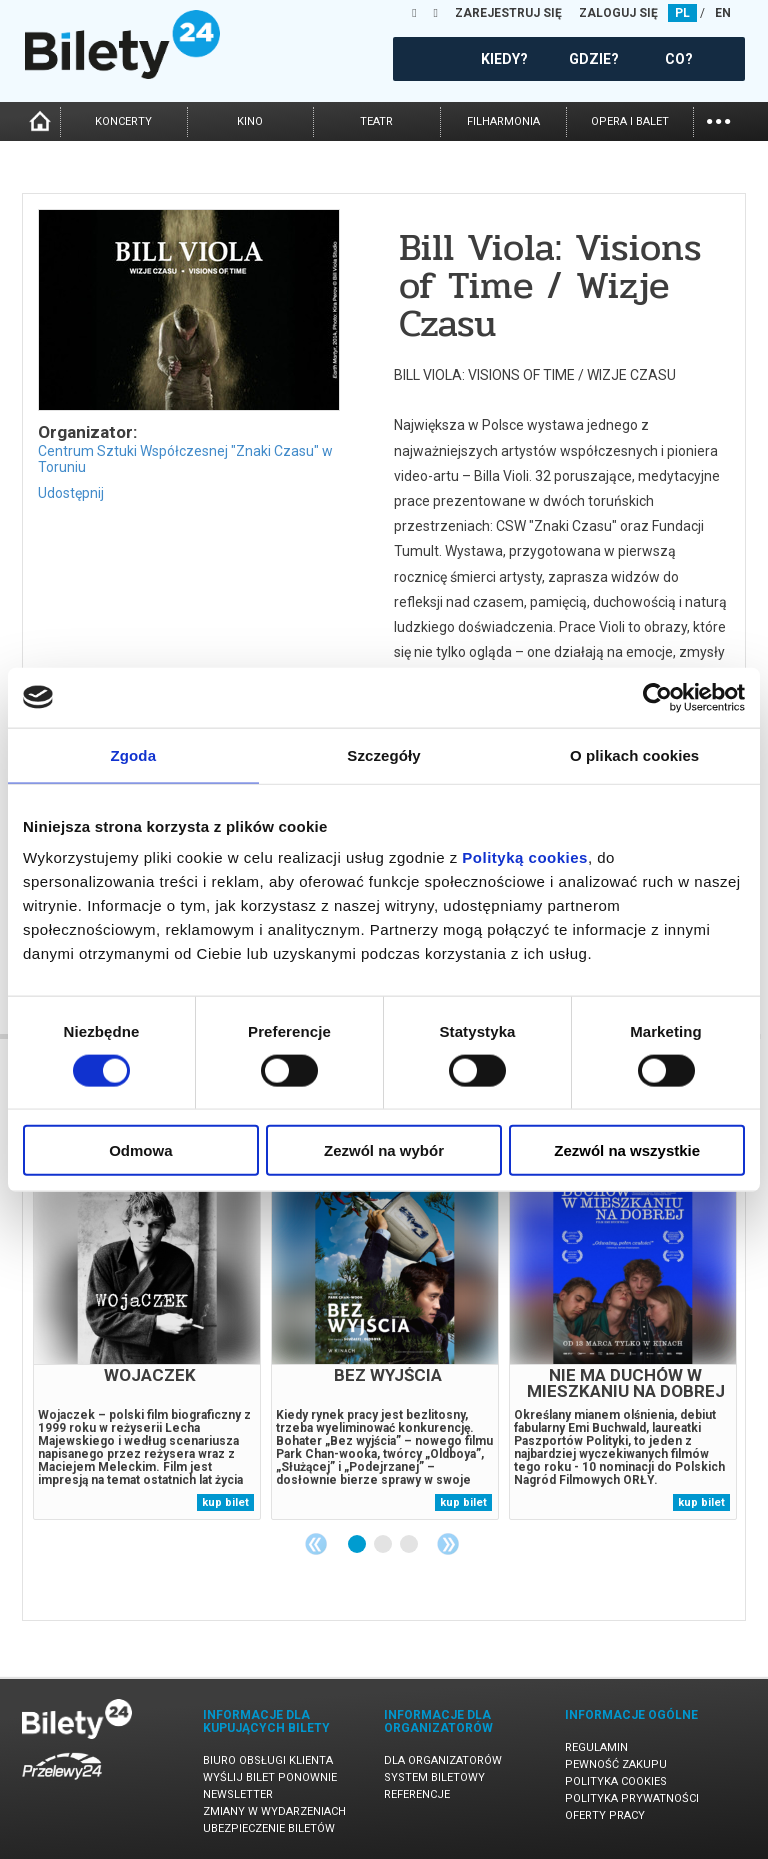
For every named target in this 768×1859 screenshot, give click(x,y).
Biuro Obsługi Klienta (268, 1760)
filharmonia (503, 121)
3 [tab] (410, 1545)
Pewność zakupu (616, 1764)
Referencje (417, 1794)
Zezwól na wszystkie (627, 1150)
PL (682, 13)
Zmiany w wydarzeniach (274, 1811)
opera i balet (630, 121)
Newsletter (238, 1794)
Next (448, 1544)
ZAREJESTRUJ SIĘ (508, 13)
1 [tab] (358, 1545)
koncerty (123, 121)
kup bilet (225, 1502)
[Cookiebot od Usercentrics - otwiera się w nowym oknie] (657, 697)
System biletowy (434, 1777)
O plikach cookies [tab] (634, 754)
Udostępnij (71, 493)
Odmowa (140, 1150)
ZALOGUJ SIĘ (618, 13)
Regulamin (596, 1747)
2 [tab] (384, 1545)
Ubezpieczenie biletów (269, 1828)
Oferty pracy (605, 1815)
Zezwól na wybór (384, 1150)
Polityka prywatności (632, 1798)
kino (250, 121)
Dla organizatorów (443, 1760)
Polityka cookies (616, 1781)
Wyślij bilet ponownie (270, 1777)
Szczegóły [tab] (383, 754)
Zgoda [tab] (134, 754)
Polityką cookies (525, 857)
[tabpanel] (147, 1341)
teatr (376, 121)
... (718, 119)
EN (723, 13)
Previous (316, 1544)
